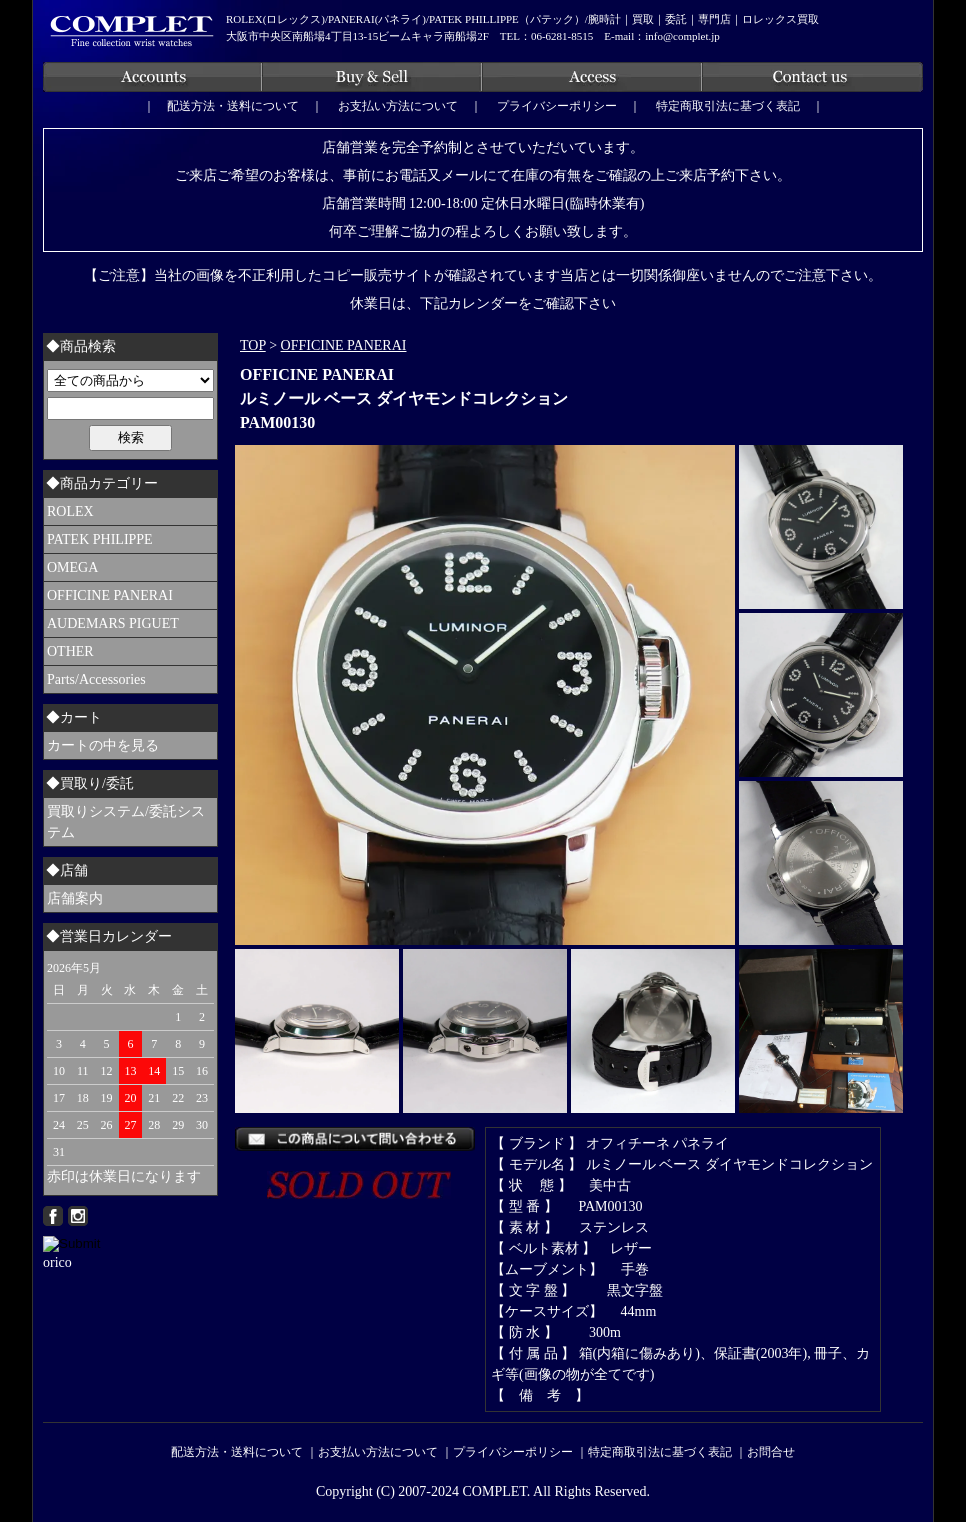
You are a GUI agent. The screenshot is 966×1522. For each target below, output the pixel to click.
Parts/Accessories (96, 679)
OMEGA (72, 567)
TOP (253, 345)
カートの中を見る (103, 745)
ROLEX (70, 511)
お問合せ (771, 1452)
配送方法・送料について (233, 106)
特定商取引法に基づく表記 (728, 106)
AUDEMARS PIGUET (113, 623)
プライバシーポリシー (557, 106)
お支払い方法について (398, 106)
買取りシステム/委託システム (126, 822)
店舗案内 (75, 898)
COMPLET (495, 1491)
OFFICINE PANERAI (344, 345)
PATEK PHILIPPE (100, 539)
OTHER (70, 651)
